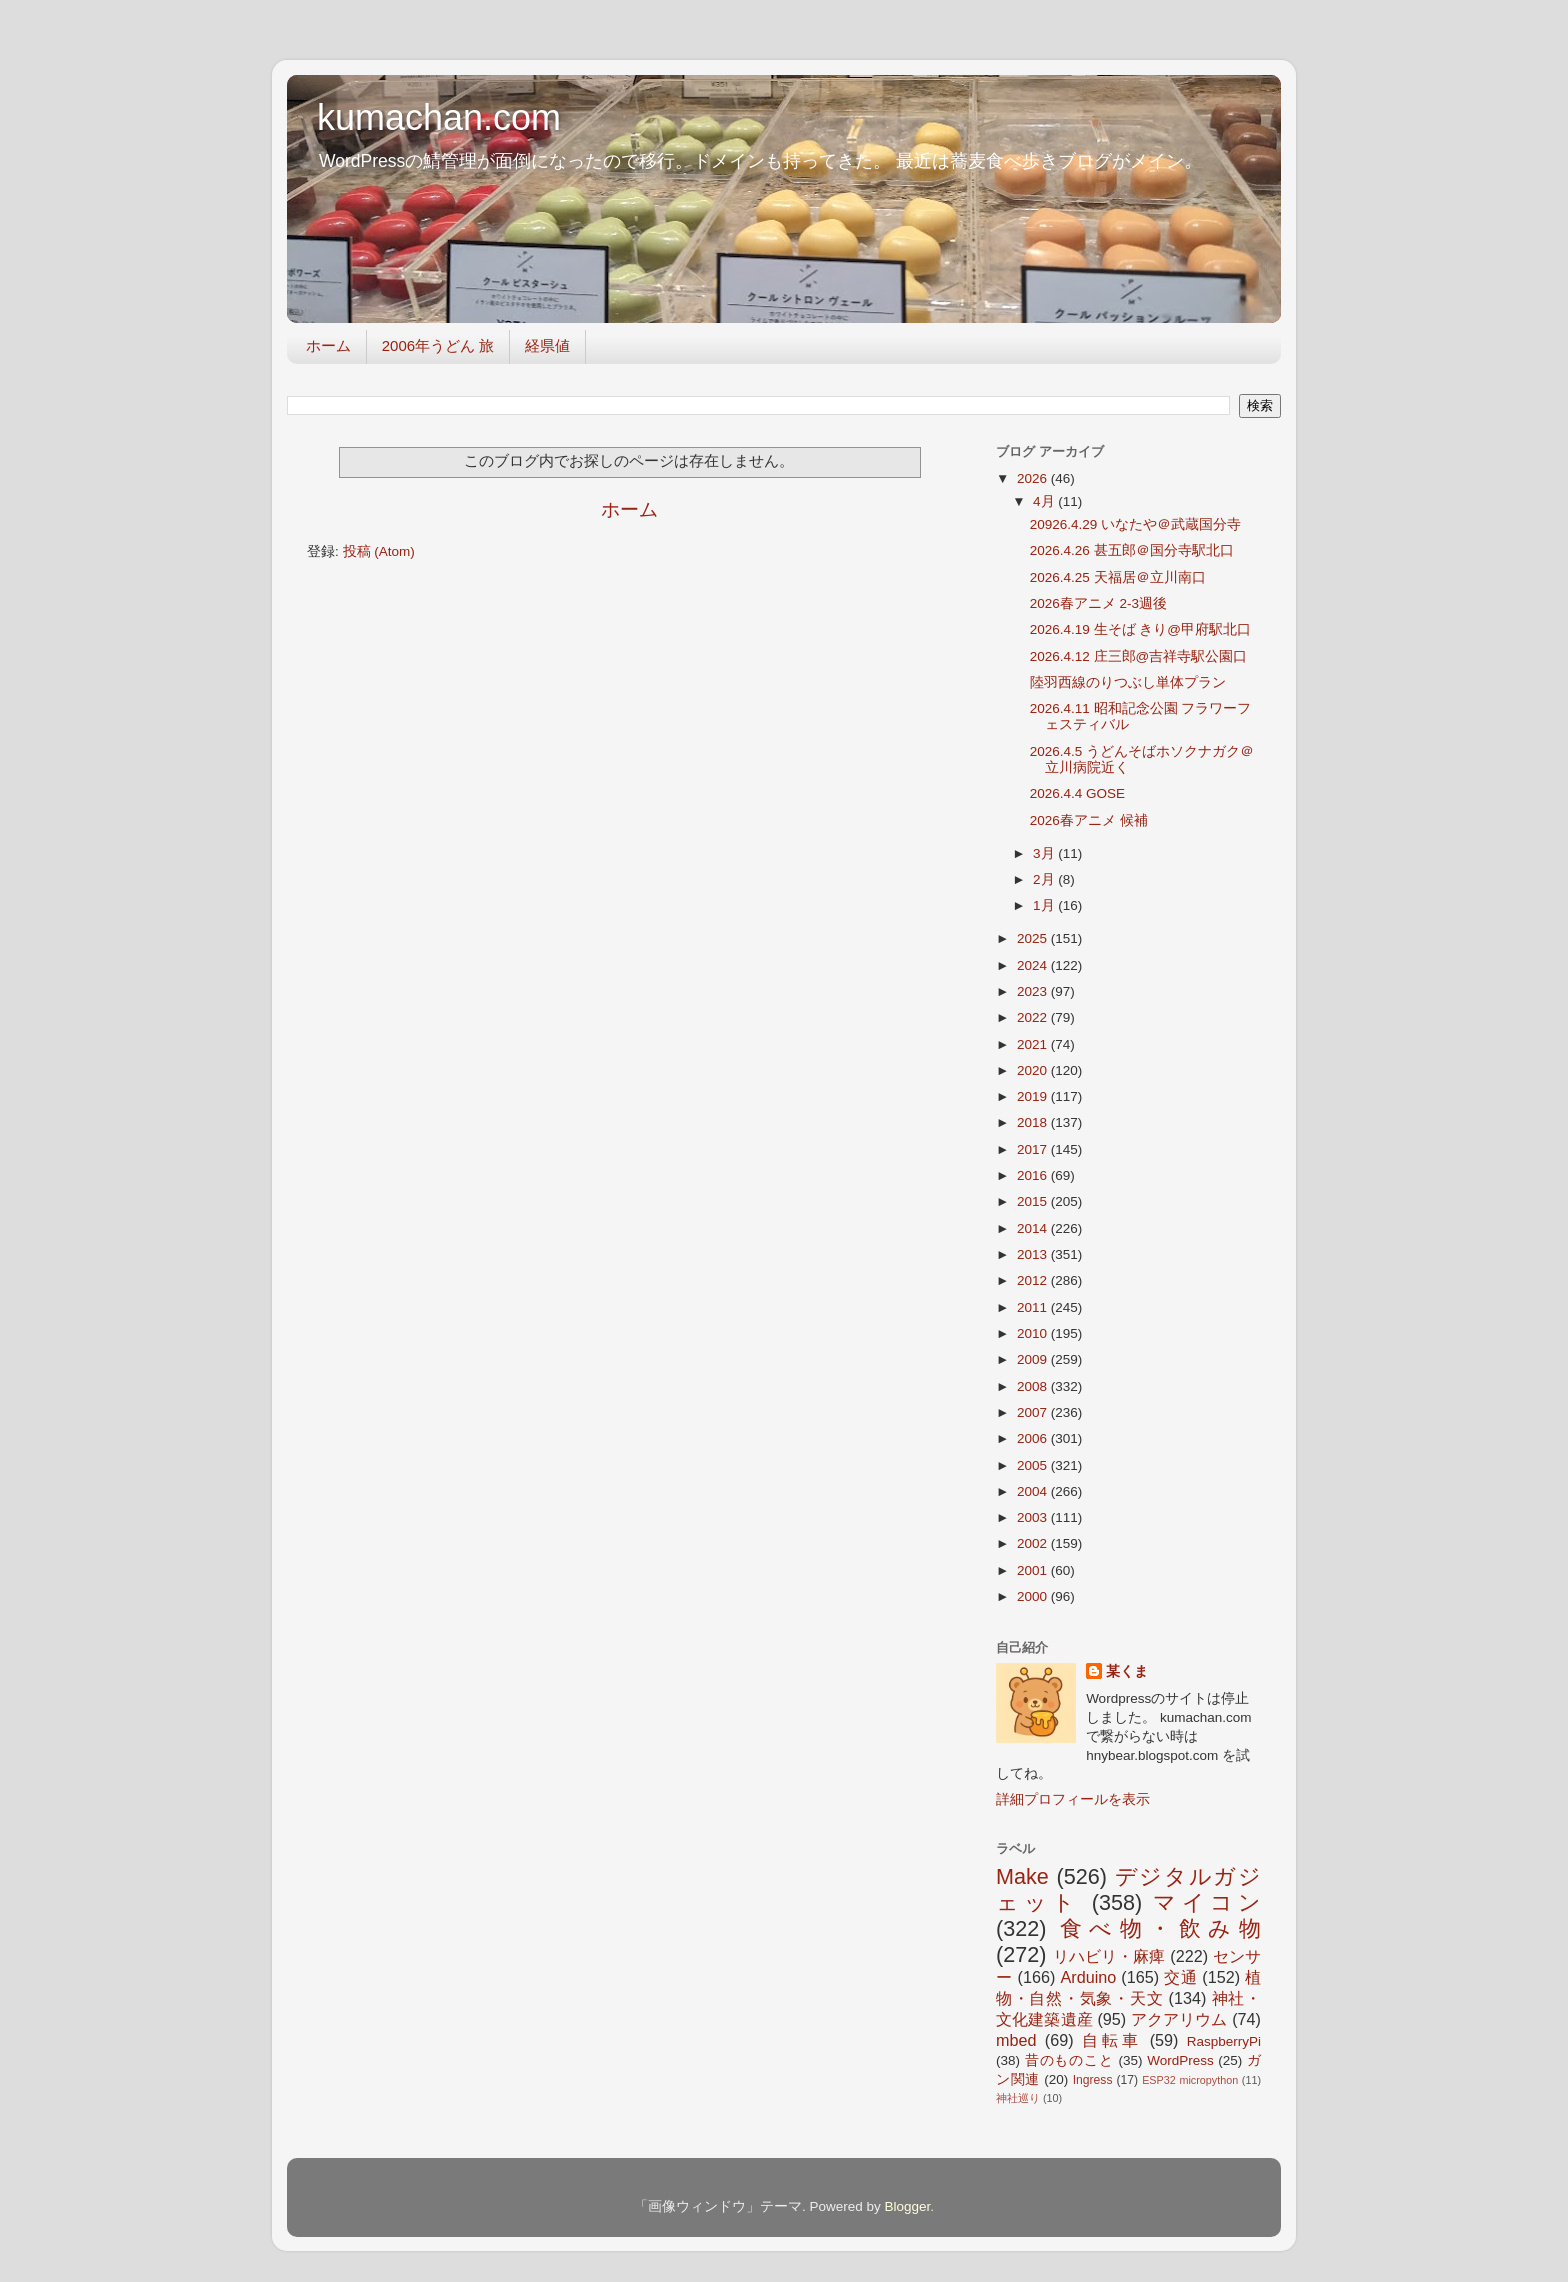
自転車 (1111, 2040)
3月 (1045, 853)
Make (1022, 1876)
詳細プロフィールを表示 (1073, 1799)
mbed (1016, 2040)
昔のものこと (1069, 2060)
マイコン (1207, 1902)
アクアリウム (1179, 2019)
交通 (1180, 1977)
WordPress (1180, 2060)
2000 (1034, 1596)
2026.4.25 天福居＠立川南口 (1118, 577)
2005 (1034, 1465)
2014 (1034, 1228)
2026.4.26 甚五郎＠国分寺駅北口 (1132, 550)
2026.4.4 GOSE (1077, 793)
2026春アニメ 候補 (1089, 820)
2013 (1034, 1254)
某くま (1127, 1671)
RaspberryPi (1224, 2041)
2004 (1034, 1491)
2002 (1034, 1543)
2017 (1034, 1149)
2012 (1034, 1280)
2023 (1034, 991)
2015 (1034, 1201)
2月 (1045, 879)
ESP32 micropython (1190, 2080)
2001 (1034, 1570)
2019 (1034, 1096)
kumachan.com (439, 117)
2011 (1034, 1307)
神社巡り (1018, 2098)
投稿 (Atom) (379, 551)
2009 (1034, 1359)
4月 (1045, 501)
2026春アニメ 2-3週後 (1098, 603)
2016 (1034, 1175)
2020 (1034, 1070)
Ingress (1093, 2080)
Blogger (907, 2206)
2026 (1034, 478)
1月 (1045, 905)
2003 (1034, 1517)
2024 (1034, 965)
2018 (1034, 1122)
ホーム (328, 345)
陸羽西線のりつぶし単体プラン (1128, 682)
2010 (1034, 1333)
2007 (1034, 1412)
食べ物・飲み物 (1160, 1928)
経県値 (547, 345)
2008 (1034, 1386)
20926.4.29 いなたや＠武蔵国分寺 (1135, 524)
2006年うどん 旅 (438, 345)
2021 (1034, 1044)
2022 (1034, 1017)
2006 (1034, 1438)
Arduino (1088, 1977)
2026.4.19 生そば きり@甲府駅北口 (1140, 629)
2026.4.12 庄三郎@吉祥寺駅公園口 (1139, 656)
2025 (1034, 938)
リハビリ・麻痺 (1109, 1956)
